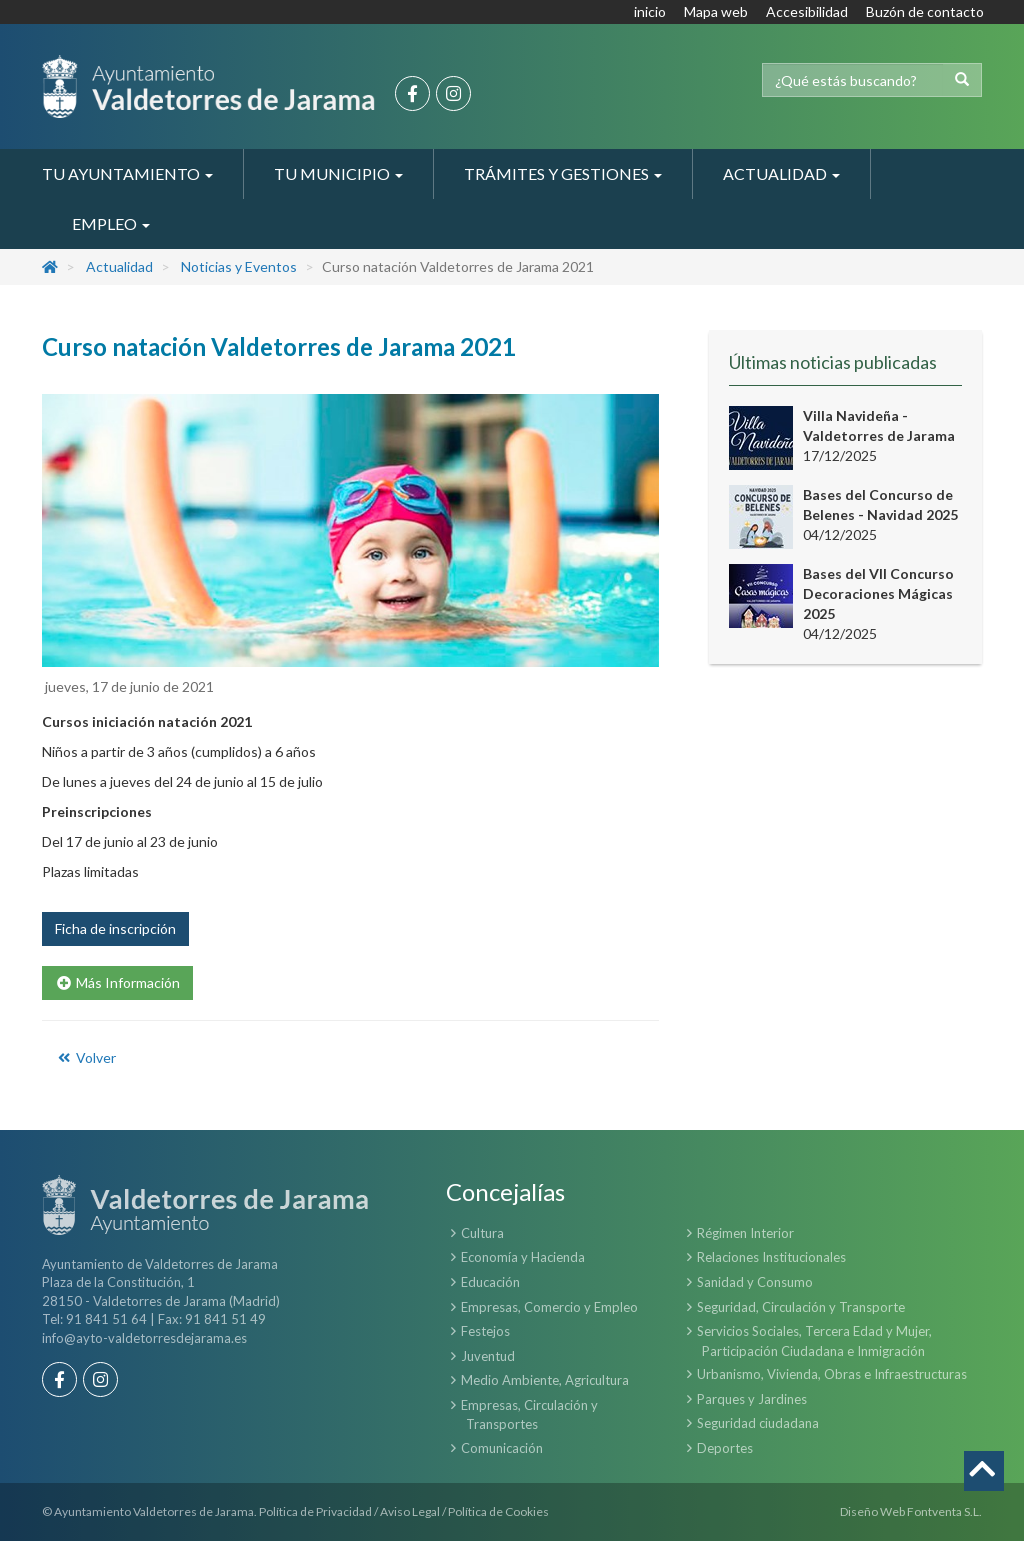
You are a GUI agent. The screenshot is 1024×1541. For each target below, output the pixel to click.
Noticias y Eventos (239, 266)
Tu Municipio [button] (338, 173)
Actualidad (119, 266)
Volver (85, 1057)
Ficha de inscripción (115, 928)
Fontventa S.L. (944, 1511)
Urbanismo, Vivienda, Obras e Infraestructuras (832, 1374)
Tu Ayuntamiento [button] (127, 173)
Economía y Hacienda (523, 1257)
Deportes (725, 1448)
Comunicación (502, 1448)
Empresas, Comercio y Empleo (549, 1307)
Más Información (117, 982)
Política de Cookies (498, 1511)
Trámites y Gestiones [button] (563, 173)
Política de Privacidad (315, 1511)
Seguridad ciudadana (758, 1423)
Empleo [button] (111, 223)
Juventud (488, 1356)
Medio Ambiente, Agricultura (545, 1380)
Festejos (485, 1331)
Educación (490, 1282)
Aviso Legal (410, 1511)
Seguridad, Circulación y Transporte (801, 1307)
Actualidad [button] (781, 173)
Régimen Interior (745, 1233)
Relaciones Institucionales (771, 1257)
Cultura (482, 1233)
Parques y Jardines (752, 1399)
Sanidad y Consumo (755, 1282)
